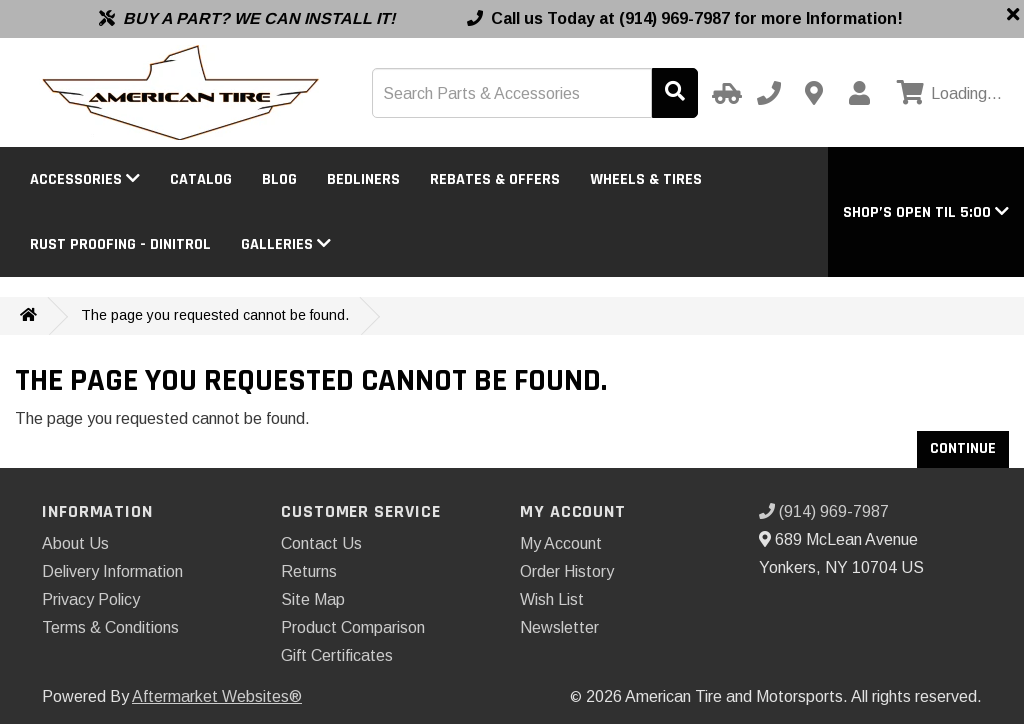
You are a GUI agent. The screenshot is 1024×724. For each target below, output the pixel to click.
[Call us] (769, 93)
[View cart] (947, 94)
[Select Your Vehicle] (724, 93)
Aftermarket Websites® (217, 696)
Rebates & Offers (495, 179)
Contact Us (321, 543)
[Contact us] (814, 93)
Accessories (85, 179)
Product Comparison (353, 627)
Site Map (313, 599)
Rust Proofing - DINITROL (120, 244)
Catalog (201, 179)
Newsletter (559, 627)
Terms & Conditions (110, 627)
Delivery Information (112, 571)
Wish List (552, 599)
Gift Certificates (337, 655)
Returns (309, 571)
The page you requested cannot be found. (215, 315)
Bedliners (363, 179)
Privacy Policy (91, 599)
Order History (567, 571)
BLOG (279, 179)
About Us (75, 543)
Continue (963, 448)
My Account (561, 543)
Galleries (286, 244)
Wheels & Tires (646, 179)
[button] (926, 212)
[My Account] (859, 93)
